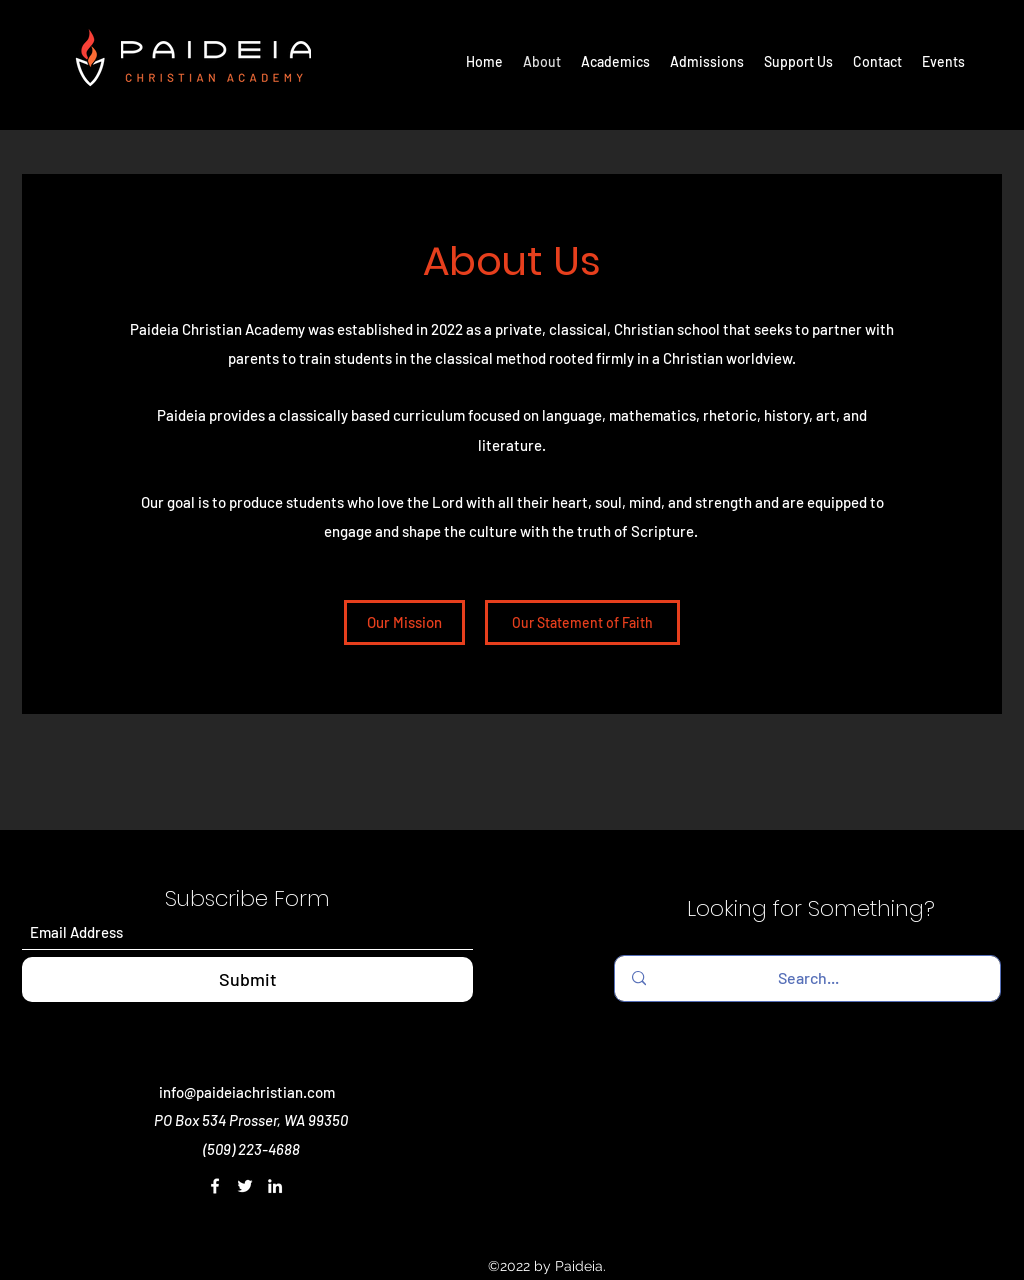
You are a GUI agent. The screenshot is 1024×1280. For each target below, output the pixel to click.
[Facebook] (215, 1186)
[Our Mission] (404, 622)
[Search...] (808, 978)
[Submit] (247, 979)
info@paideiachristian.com (247, 1092)
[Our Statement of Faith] (582, 622)
